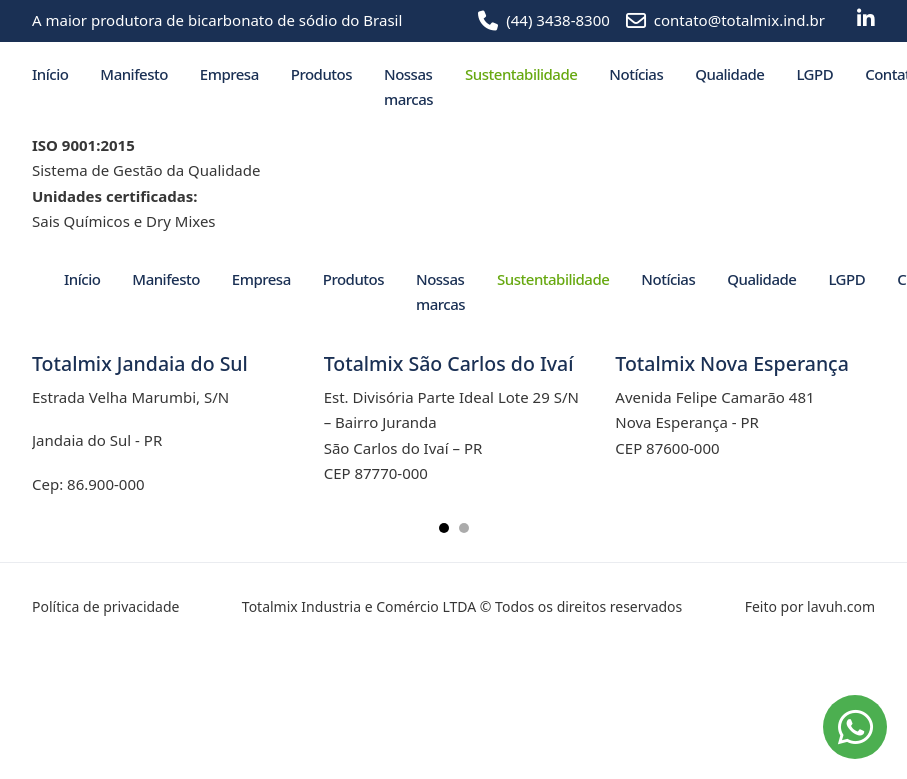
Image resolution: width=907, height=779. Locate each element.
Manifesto (133, 74)
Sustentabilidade (521, 74)
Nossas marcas (408, 87)
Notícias (636, 74)
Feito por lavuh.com (810, 606)
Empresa (229, 74)
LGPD (814, 74)
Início (50, 74)
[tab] (444, 528)
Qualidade (729, 74)
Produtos (321, 74)
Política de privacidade (105, 606)
